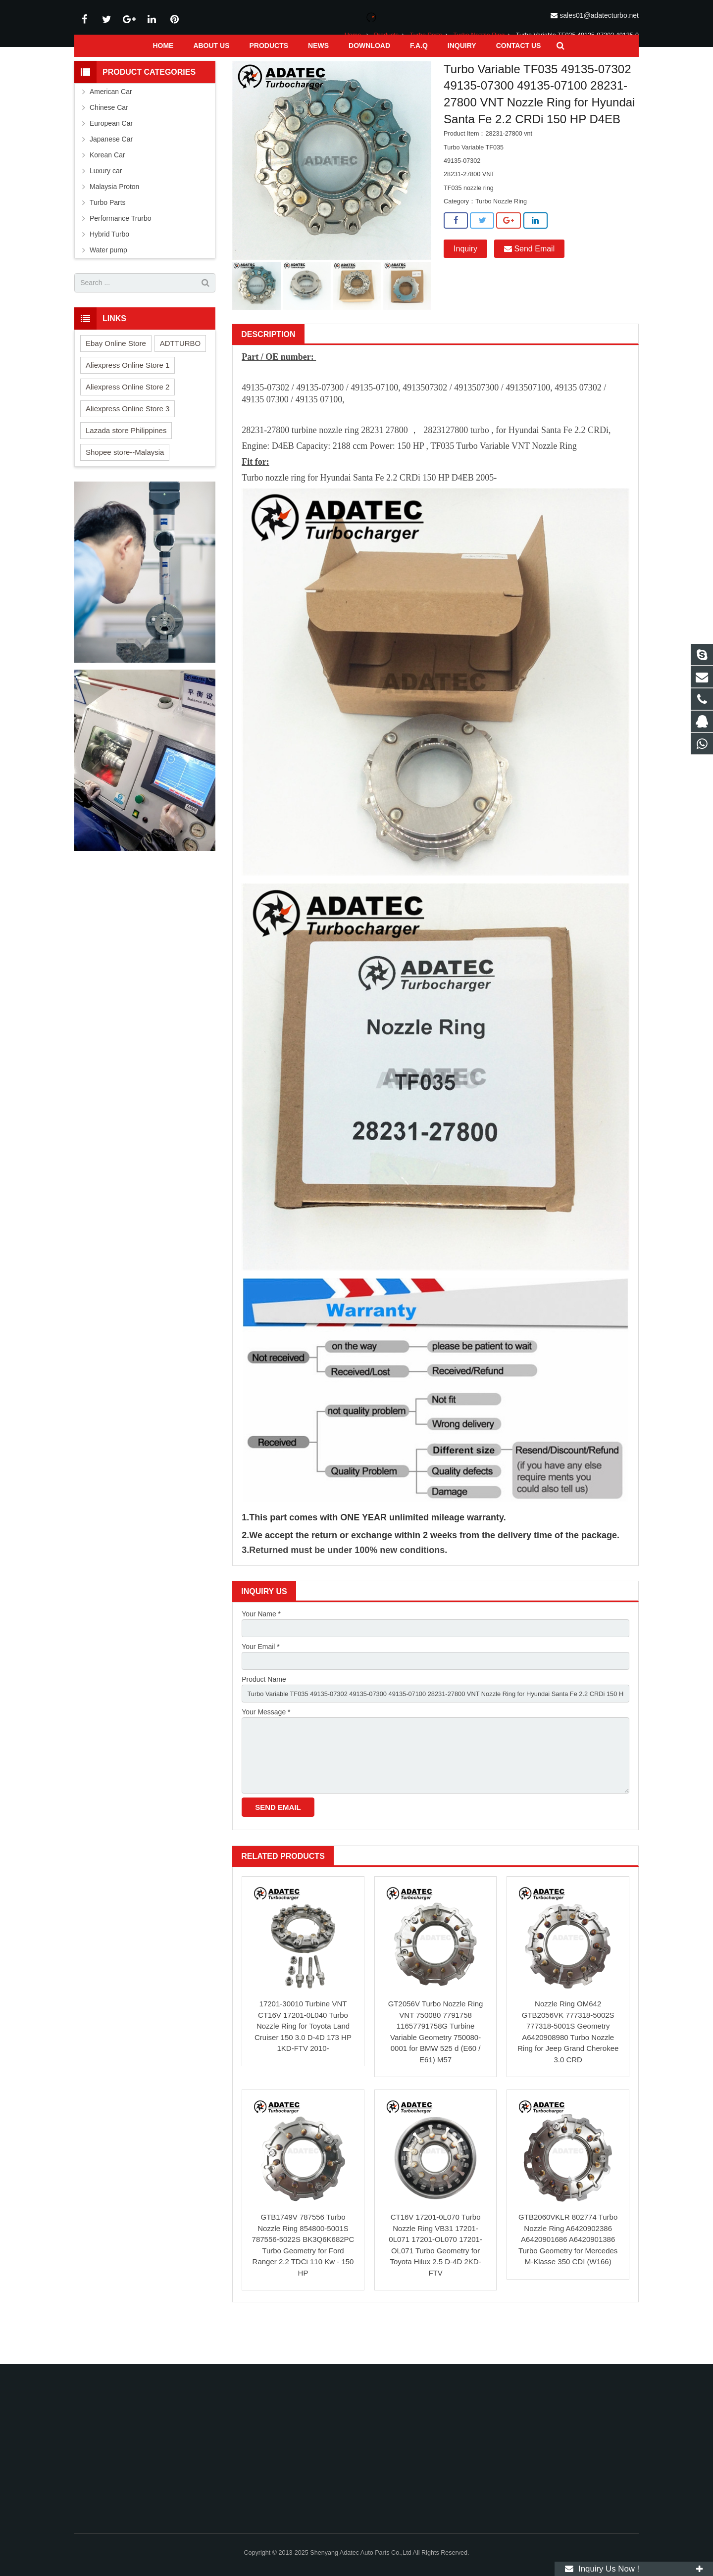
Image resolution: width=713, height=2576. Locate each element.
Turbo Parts (426, 67)
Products (386, 67)
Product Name (264, 1715)
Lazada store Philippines (126, 463)
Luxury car (106, 203)
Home (353, 67)
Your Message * (266, 1749)
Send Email (529, 282)
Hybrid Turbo (109, 267)
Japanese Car (111, 172)
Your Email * (261, 1681)
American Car (111, 124)
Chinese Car (109, 140)
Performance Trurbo (121, 251)
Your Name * (261, 1647)
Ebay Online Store (116, 376)
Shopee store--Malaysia (125, 485)
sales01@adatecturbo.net (599, 15)
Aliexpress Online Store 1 (127, 397)
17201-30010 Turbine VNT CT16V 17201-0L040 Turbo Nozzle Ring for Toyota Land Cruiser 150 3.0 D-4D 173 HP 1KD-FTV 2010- (303, 2070)
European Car (111, 156)
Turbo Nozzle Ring (479, 67)
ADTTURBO (180, 376)
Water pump (108, 283)
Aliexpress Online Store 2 (127, 419)
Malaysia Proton (114, 219)
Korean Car (107, 188)
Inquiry (465, 282)
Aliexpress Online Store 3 (127, 441)
